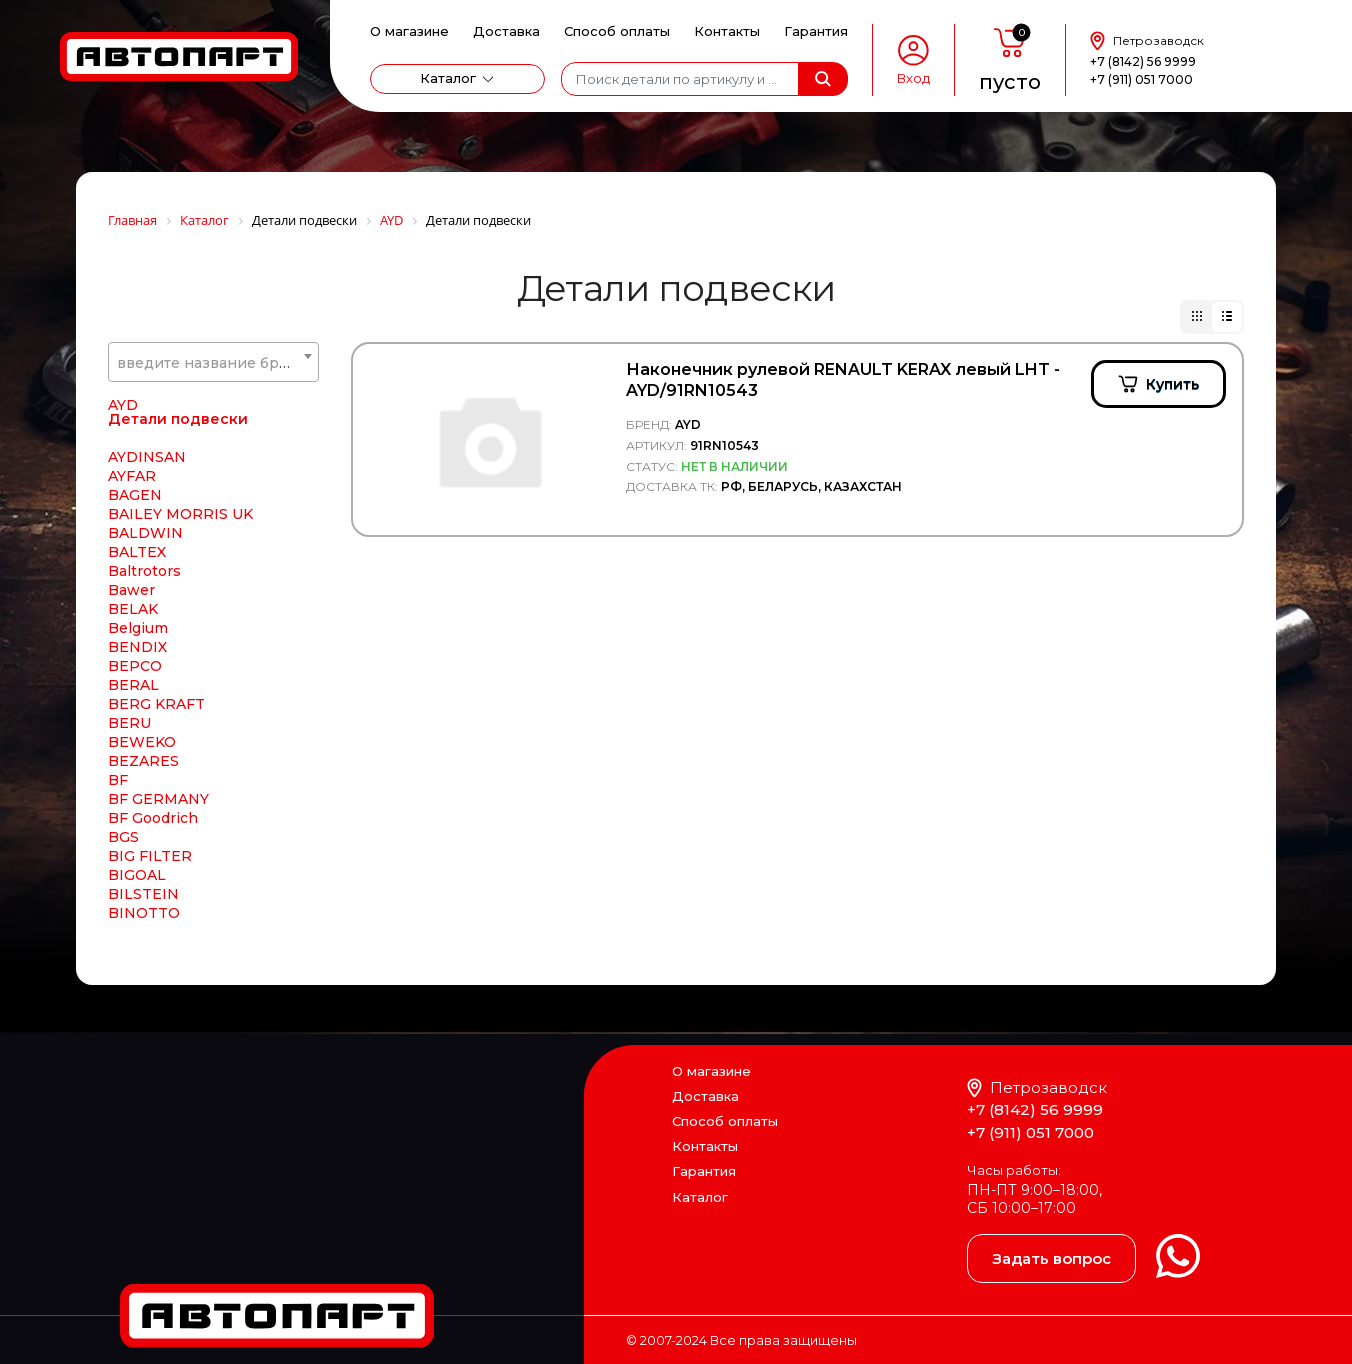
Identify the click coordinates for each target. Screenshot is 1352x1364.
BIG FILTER (150, 856)
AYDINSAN (147, 457)
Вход (913, 78)
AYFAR (132, 476)
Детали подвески (178, 419)
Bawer (131, 590)
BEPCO (135, 666)
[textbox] (213, 363)
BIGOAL (137, 875)
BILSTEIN (143, 894)
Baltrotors (144, 571)
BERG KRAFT (156, 704)
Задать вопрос (1051, 1258)
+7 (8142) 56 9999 (1143, 61)
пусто (1010, 82)
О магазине (409, 31)
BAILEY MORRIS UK (180, 514)
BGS (123, 837)
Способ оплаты (617, 31)
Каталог (448, 78)
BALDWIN (145, 533)
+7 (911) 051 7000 (1141, 79)
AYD (123, 405)
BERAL (133, 685)
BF (118, 780)
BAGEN (135, 495)
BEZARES (143, 761)
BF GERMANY (158, 799)
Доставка (506, 31)
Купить (1172, 384)
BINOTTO (144, 913)
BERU (129, 723)
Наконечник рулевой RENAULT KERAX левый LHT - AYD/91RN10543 (843, 380)
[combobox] (213, 362)
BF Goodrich (153, 818)
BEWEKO (142, 742)
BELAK (133, 609)
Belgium (138, 628)
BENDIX (137, 647)
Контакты (727, 31)
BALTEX (137, 552)
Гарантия (816, 31)
